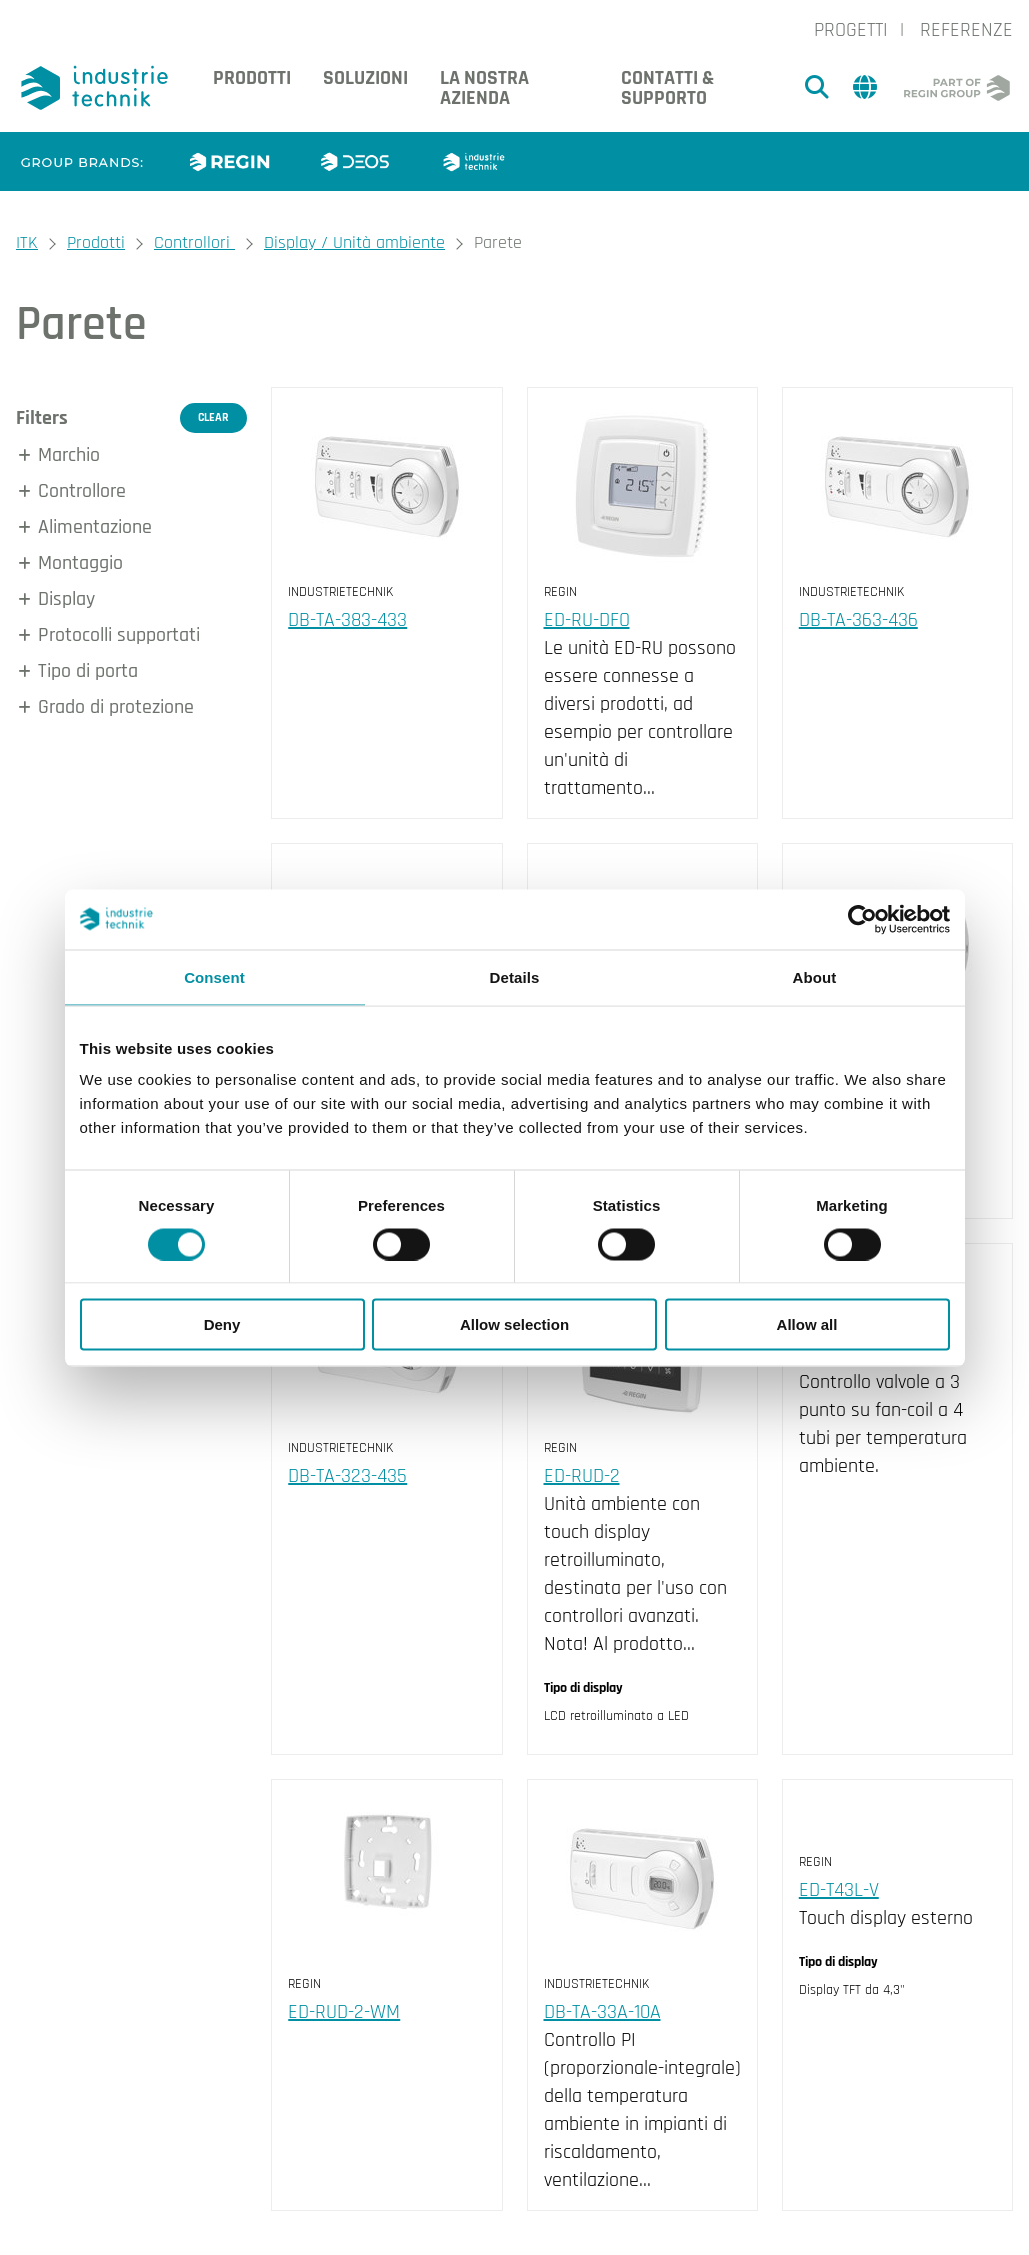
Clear (213, 417)
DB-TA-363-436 (858, 620)
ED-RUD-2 (582, 1476)
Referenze (966, 30)
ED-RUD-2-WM (344, 2012)
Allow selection (514, 1324)
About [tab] (815, 976)
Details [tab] (515, 976)
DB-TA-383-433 (347, 620)
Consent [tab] (214, 976)
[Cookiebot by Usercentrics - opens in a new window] (862, 919)
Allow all (807, 1324)
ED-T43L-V (839, 1890)
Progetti (851, 30)
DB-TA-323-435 (347, 1476)
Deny (222, 1324)
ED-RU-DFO (587, 620)
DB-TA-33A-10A (602, 2012)
